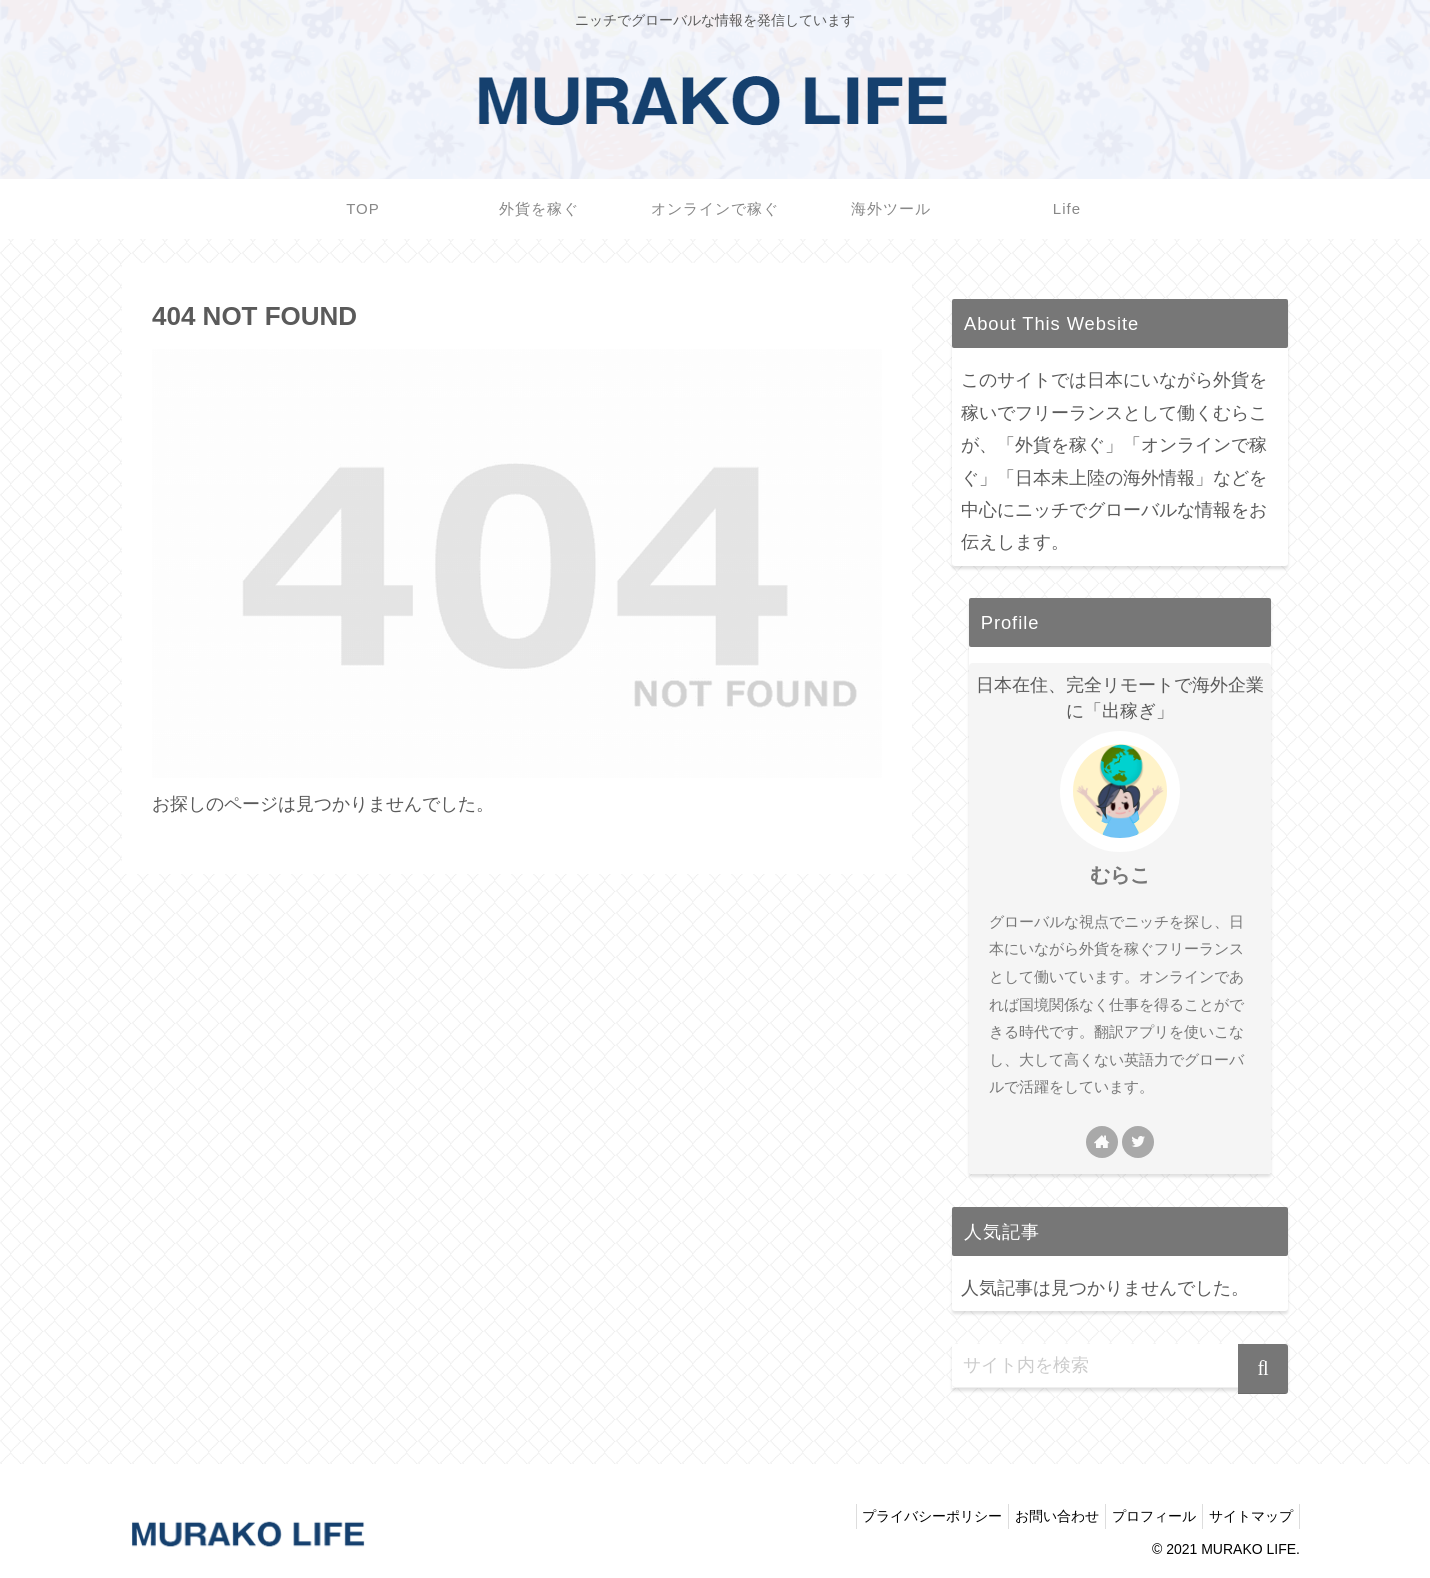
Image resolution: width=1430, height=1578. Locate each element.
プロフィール (1142, 1516)
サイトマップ (1247, 1516)
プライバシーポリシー (904, 1516)
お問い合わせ (1037, 1516)
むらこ (1120, 875)
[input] (1120, 1366)
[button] (1263, 1369)
